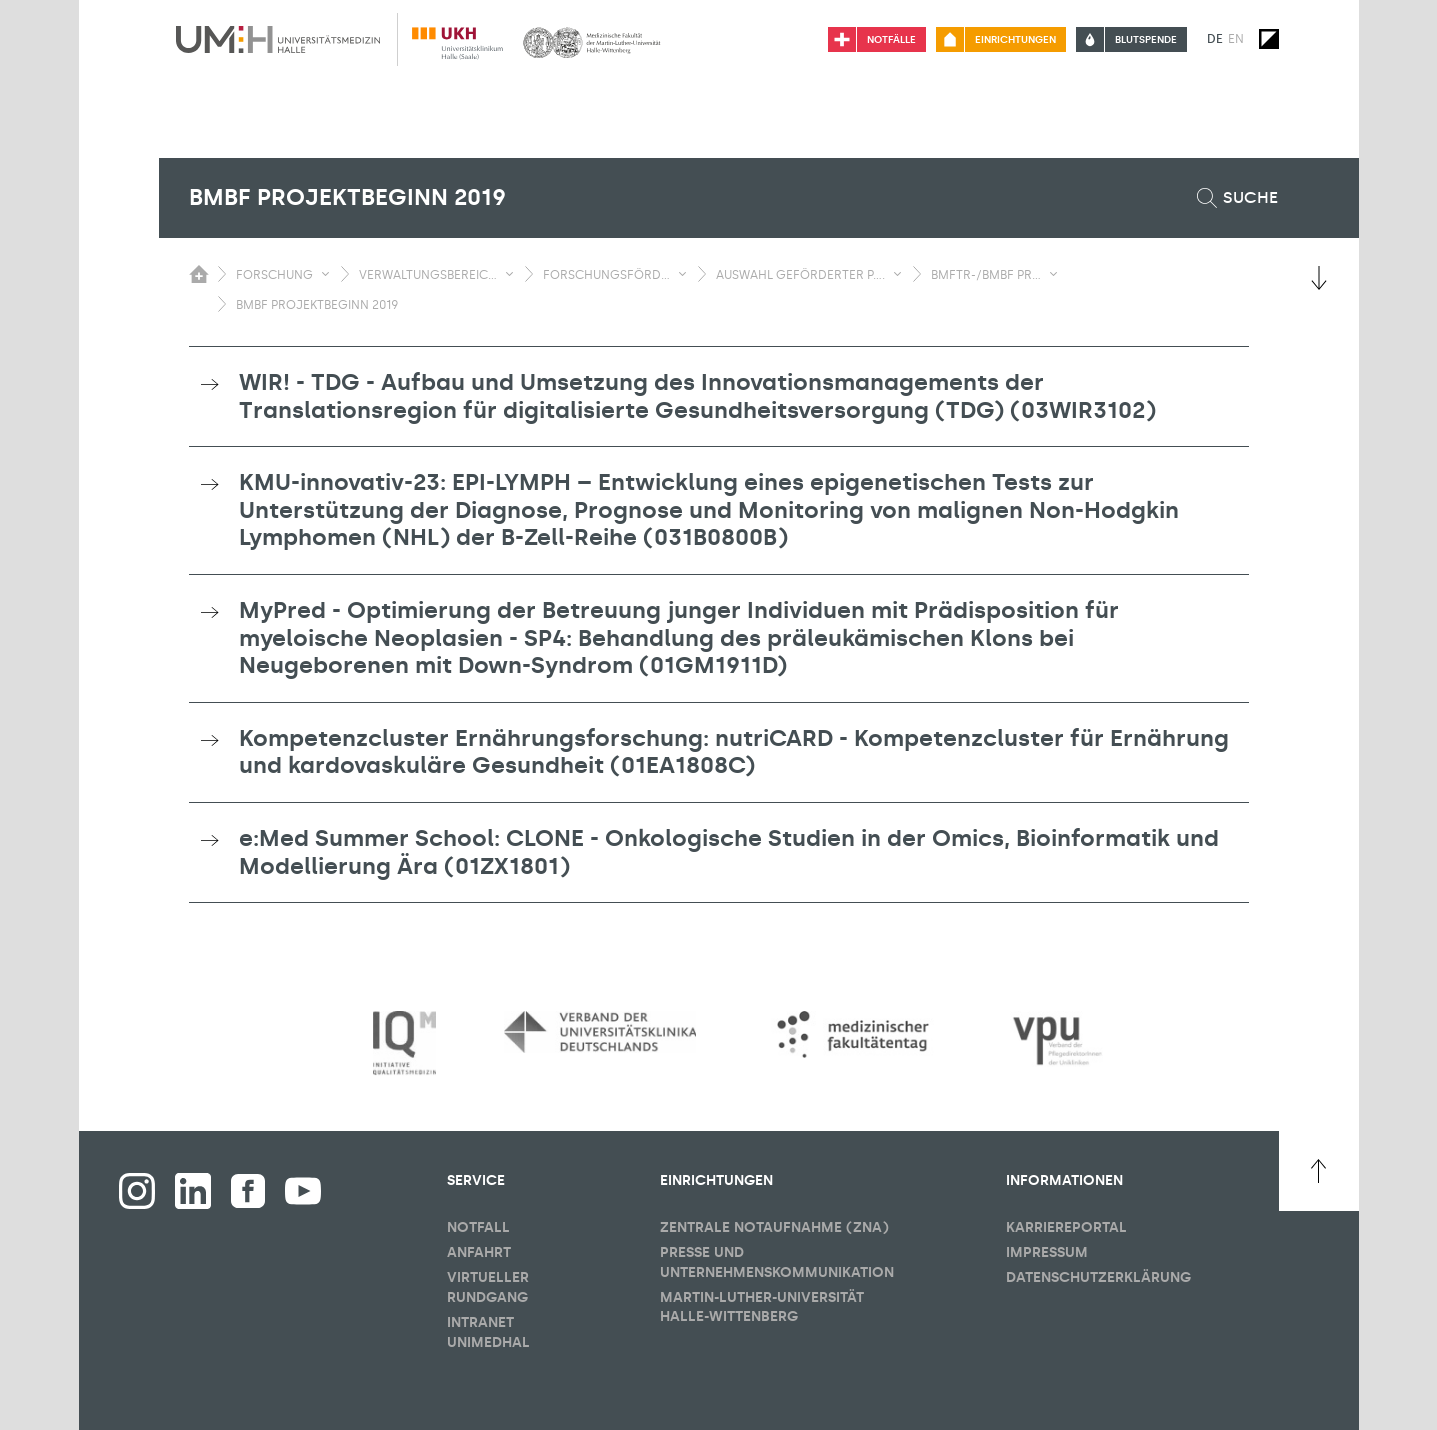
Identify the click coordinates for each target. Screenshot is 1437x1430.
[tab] (719, 396)
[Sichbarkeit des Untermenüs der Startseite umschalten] (199, 274)
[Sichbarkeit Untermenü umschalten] (325, 274)
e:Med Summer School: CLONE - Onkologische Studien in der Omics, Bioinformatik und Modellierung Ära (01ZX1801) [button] (729, 852)
